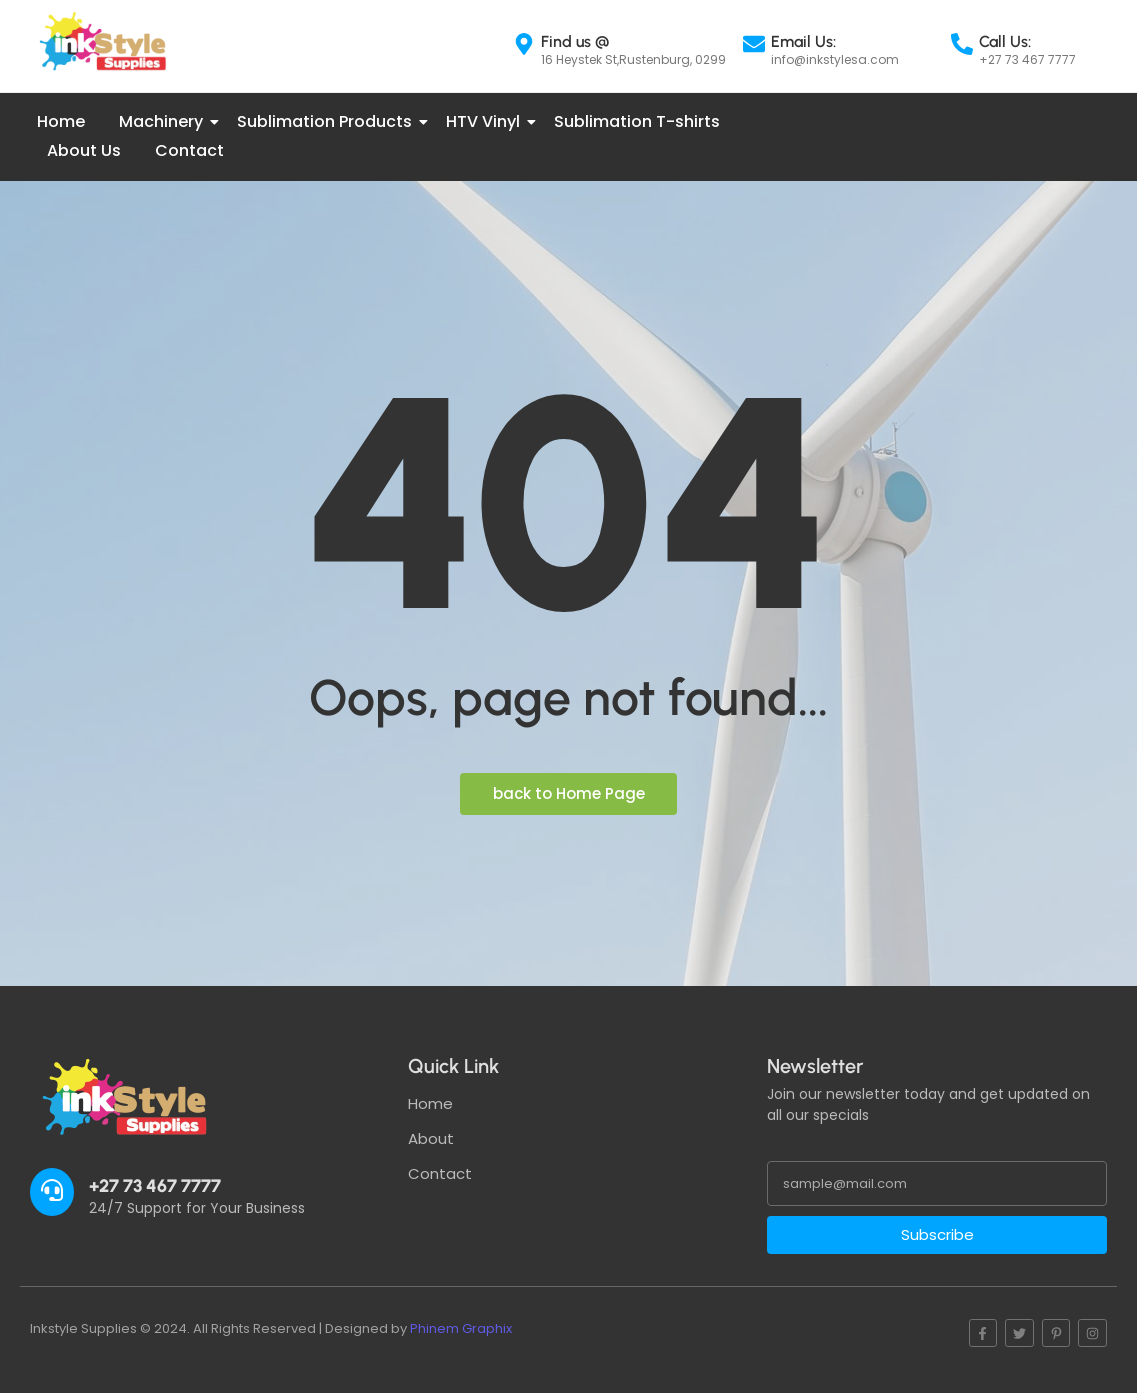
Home (61, 121)
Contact (189, 150)
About (431, 1138)
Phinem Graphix (461, 1328)
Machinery (164, 121)
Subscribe (937, 1234)
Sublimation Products (328, 121)
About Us (84, 150)
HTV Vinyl (486, 121)
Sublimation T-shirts (637, 121)
